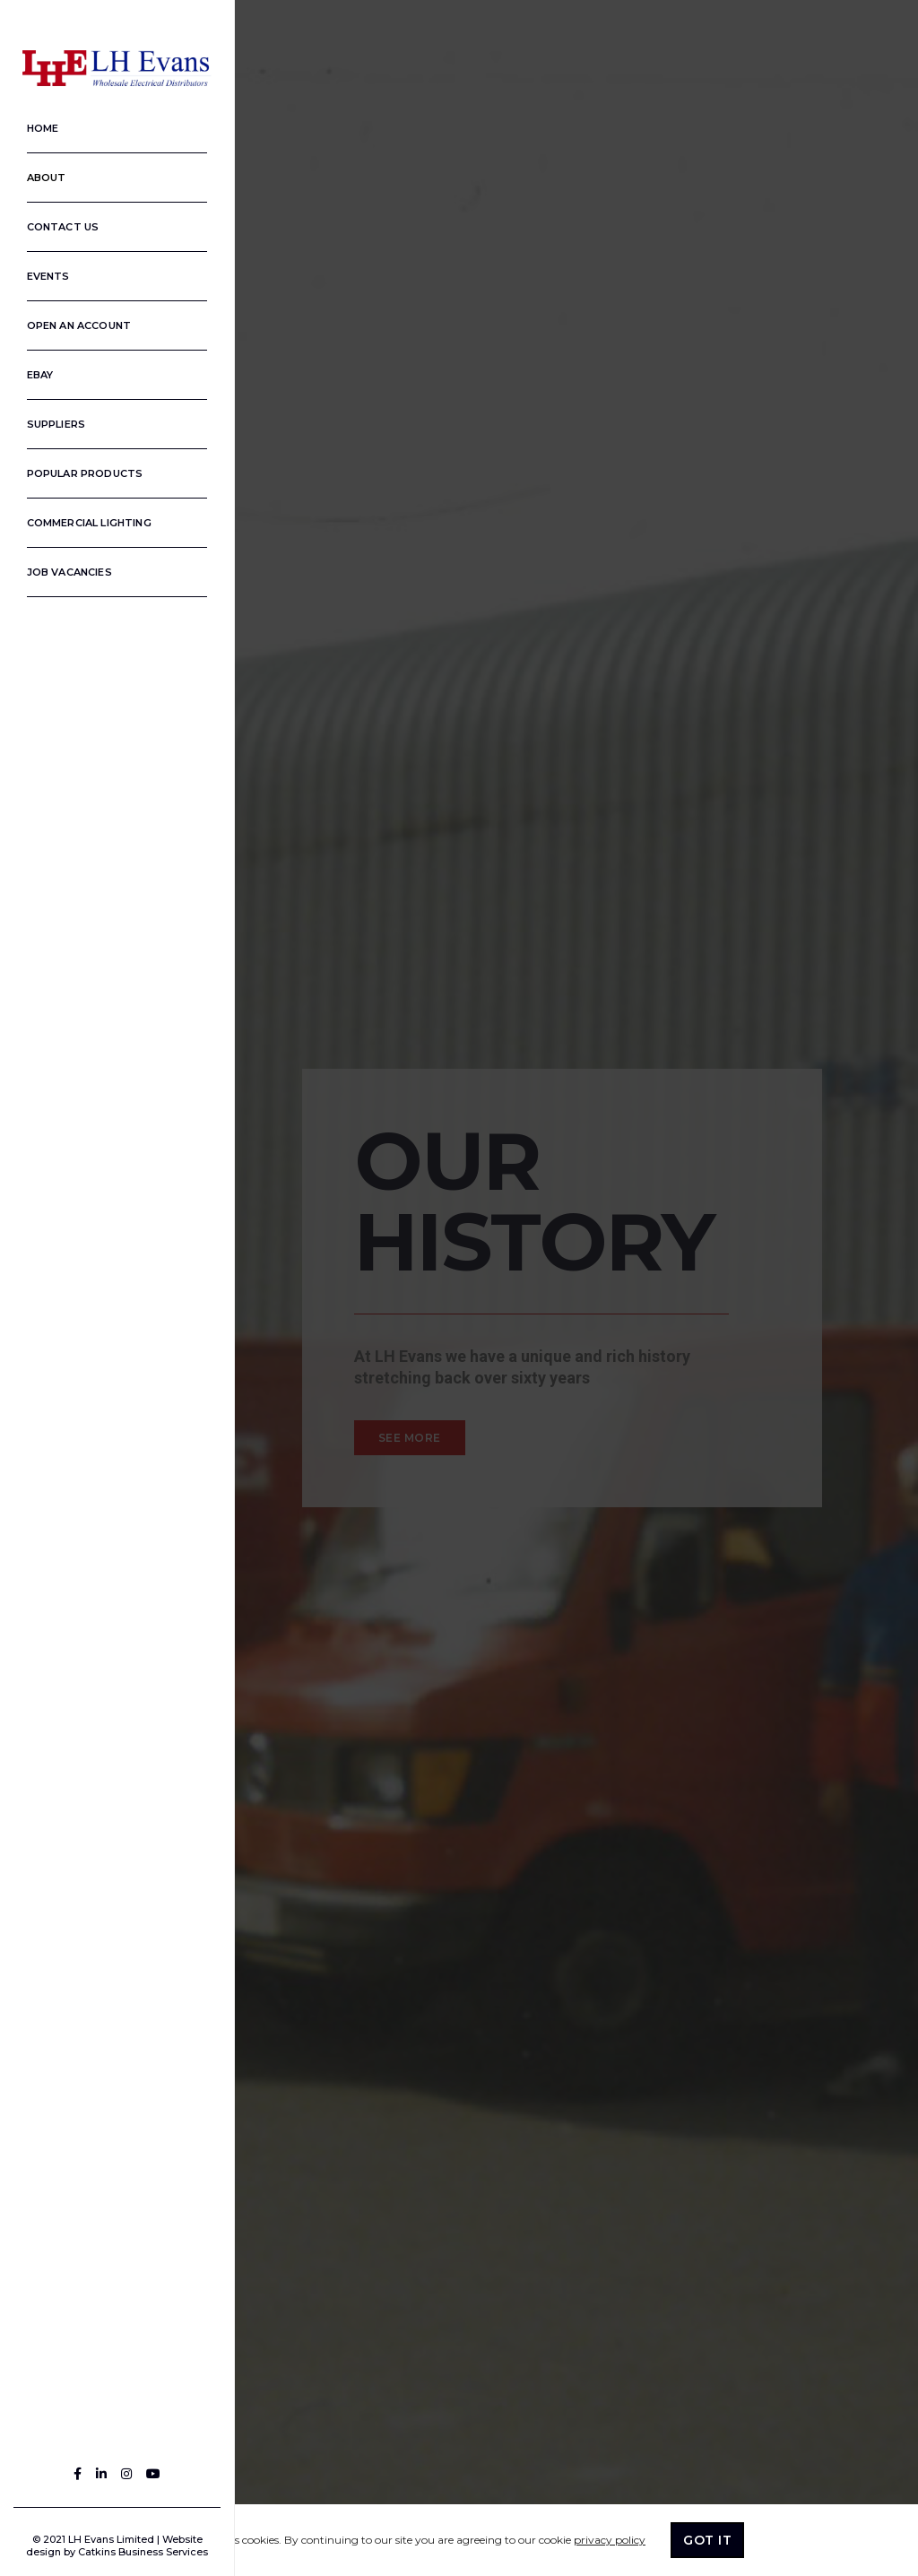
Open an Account (70, 320)
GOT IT (707, 2540)
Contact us (54, 221)
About (37, 172)
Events (39, 271)
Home (34, 123)
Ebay (31, 369)
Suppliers (47, 418)
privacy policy (609, 2539)
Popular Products (76, 468)
